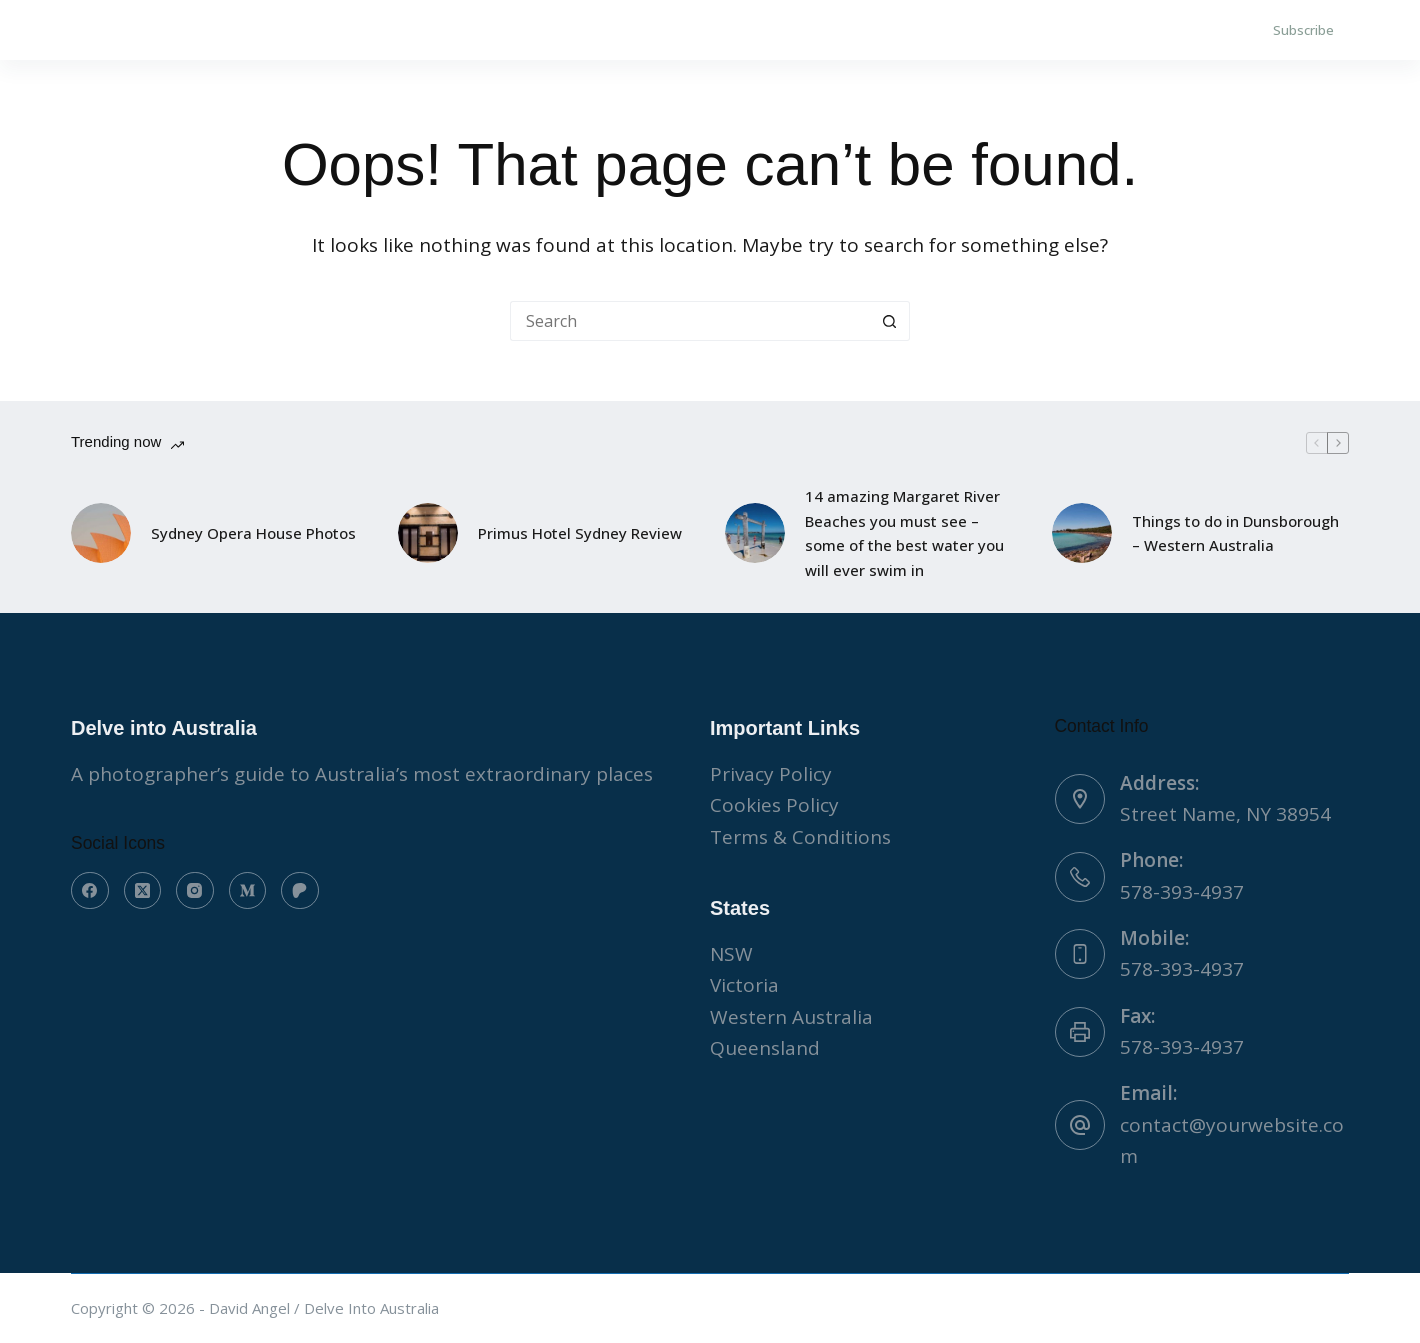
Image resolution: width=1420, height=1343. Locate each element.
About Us (210, 30)
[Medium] (248, 891)
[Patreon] (300, 891)
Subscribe (1303, 30)
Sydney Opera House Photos (253, 533)
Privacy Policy (771, 774)
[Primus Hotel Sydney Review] (428, 533)
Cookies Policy (774, 805)
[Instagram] (195, 891)
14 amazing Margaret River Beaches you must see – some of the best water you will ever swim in (904, 533)
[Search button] (890, 321)
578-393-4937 (1182, 892)
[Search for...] (690, 321)
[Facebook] (90, 891)
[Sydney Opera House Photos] (101, 533)
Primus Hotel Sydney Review (580, 533)
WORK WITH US (517, 30)
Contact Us (355, 30)
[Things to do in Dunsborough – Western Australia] (1082, 533)
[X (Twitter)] (143, 891)
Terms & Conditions (800, 837)
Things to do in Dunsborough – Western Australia (1235, 533)
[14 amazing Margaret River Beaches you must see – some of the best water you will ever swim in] (755, 533)
